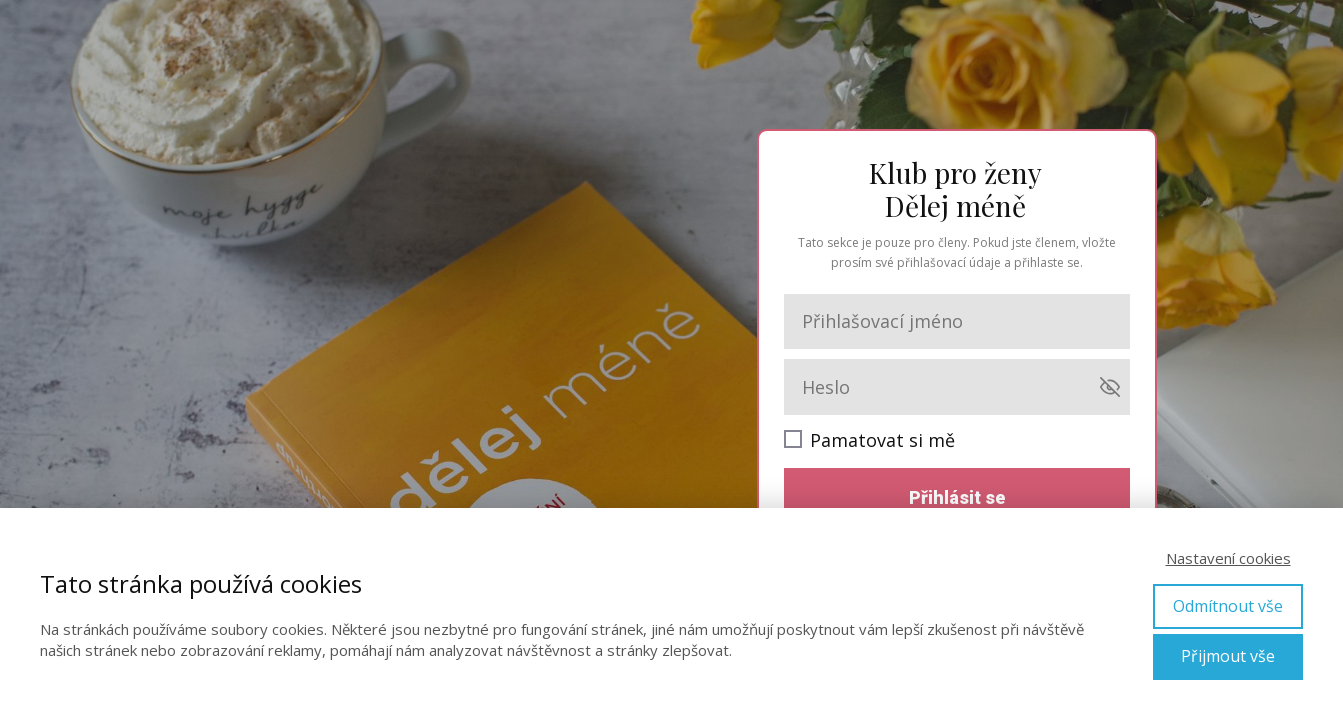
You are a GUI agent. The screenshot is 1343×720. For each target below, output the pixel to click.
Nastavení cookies (1228, 558)
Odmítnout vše (1228, 606)
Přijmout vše (1228, 656)
